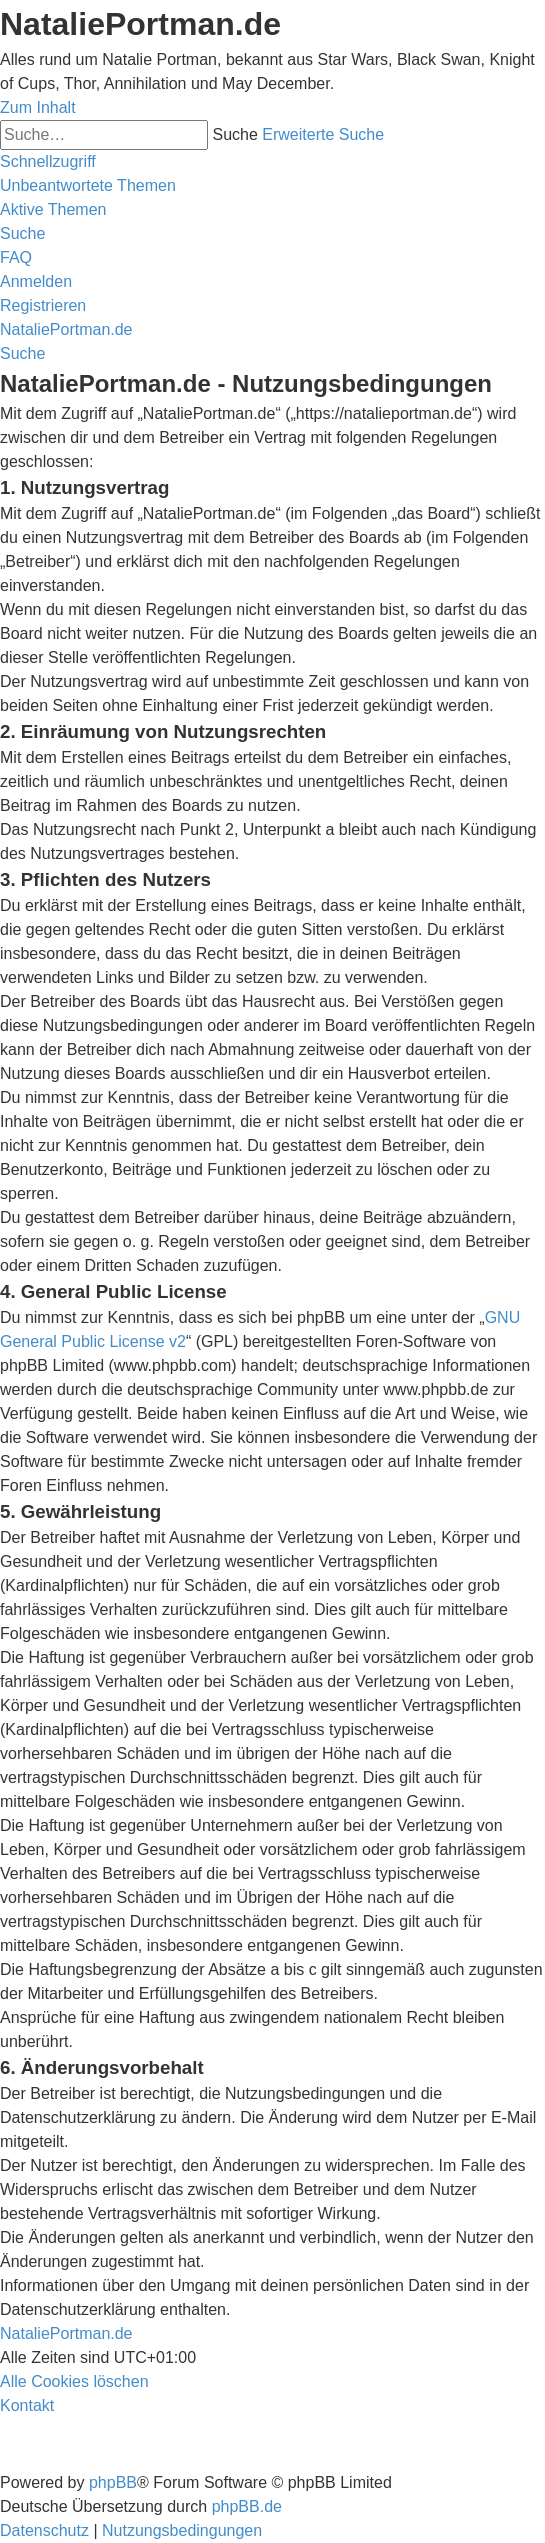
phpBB (113, 2482)
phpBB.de (247, 2506)
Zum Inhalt (38, 107)
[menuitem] (88, 185)
